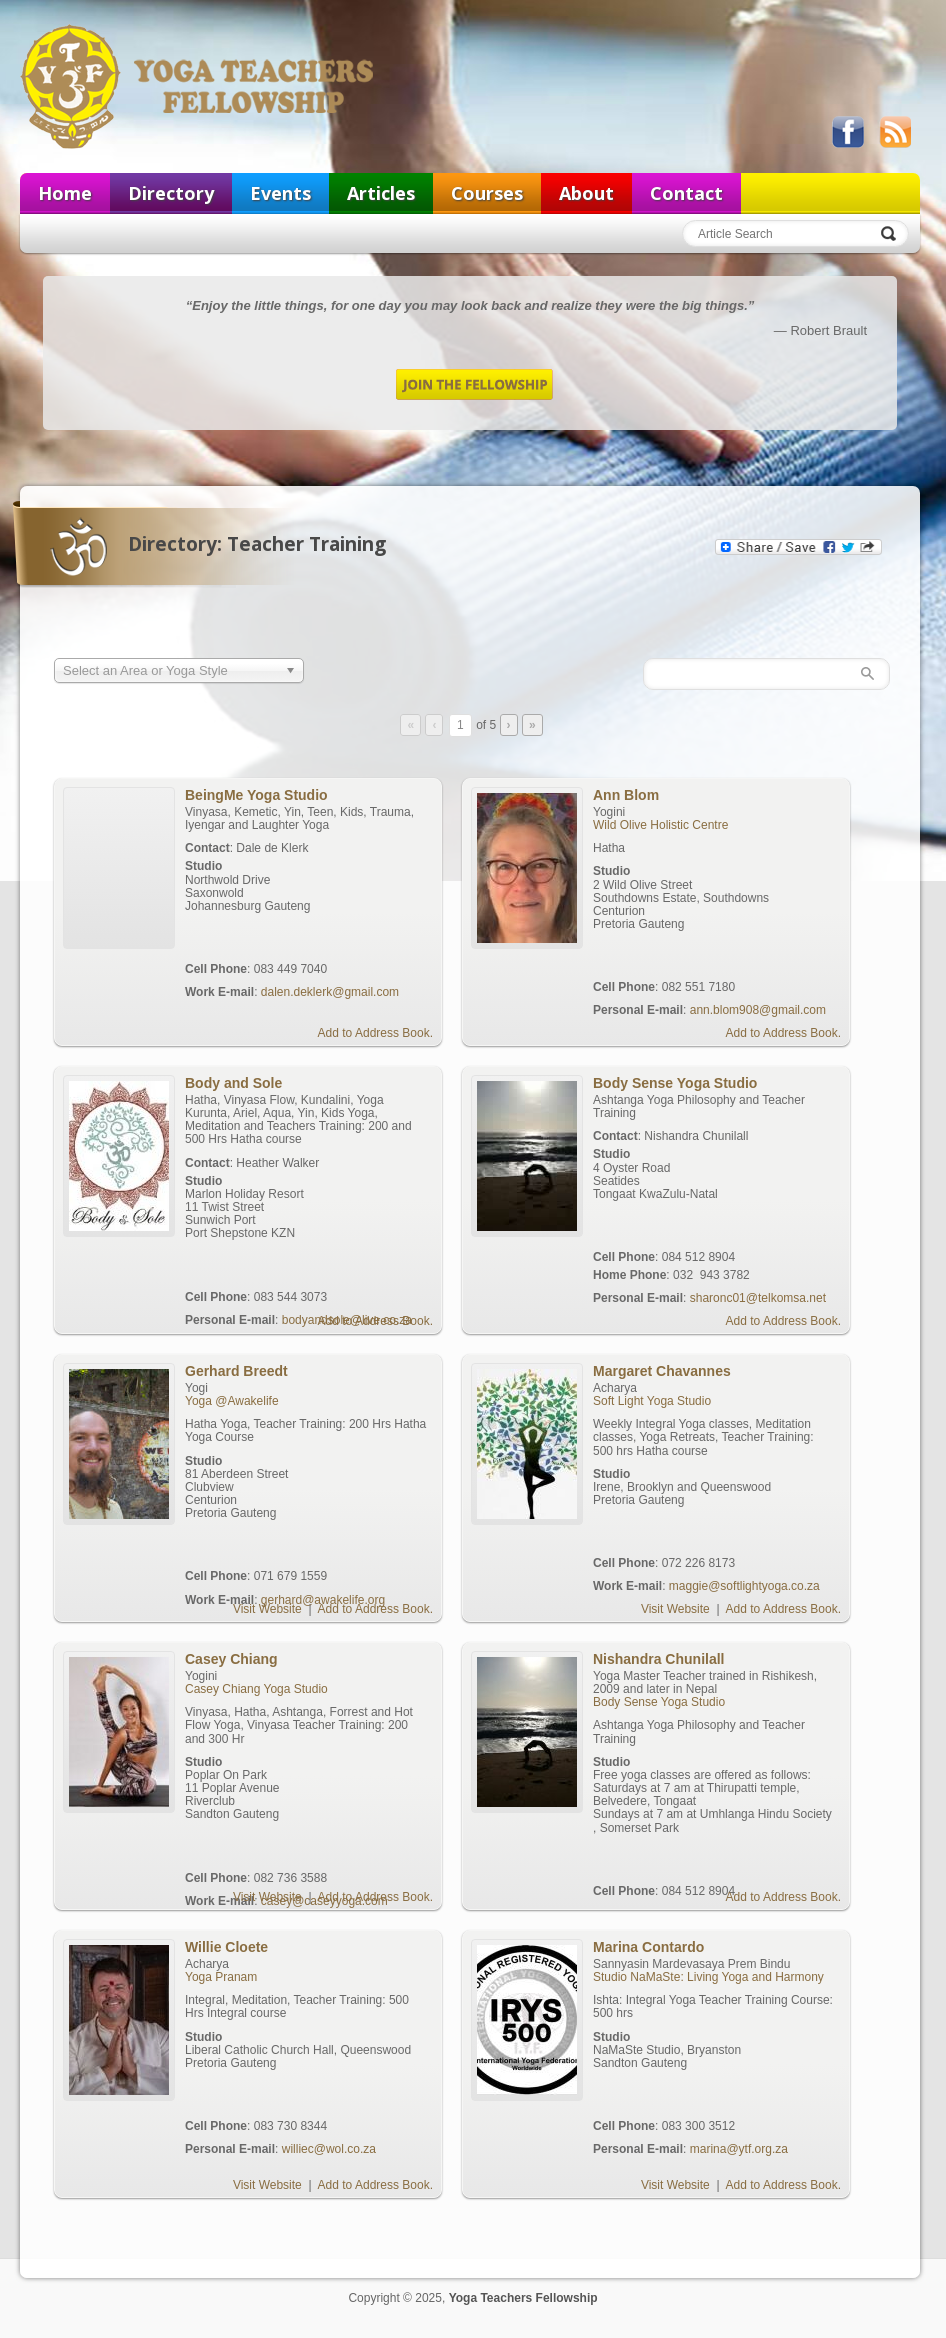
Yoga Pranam (221, 1977)
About (586, 193)
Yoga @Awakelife (232, 1401)
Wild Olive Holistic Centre (660, 825)
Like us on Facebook (848, 132)
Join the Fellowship (474, 384)
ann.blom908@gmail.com (758, 1010)
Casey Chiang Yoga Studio (256, 1689)
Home (65, 193)
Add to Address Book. (375, 1033)
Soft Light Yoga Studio (652, 1401)
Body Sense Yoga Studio (659, 1702)
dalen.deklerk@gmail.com (330, 992)
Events (280, 193)
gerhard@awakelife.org (323, 1600)
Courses (487, 193)
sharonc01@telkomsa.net (758, 1298)
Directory (171, 193)
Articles (381, 193)
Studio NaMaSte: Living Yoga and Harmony (708, 1977)
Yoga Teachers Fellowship (199, 86)
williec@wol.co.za (329, 2149)
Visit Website (267, 1609)
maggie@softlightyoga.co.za (744, 1586)
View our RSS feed (895, 132)
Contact (686, 193)
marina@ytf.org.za (739, 2149)
